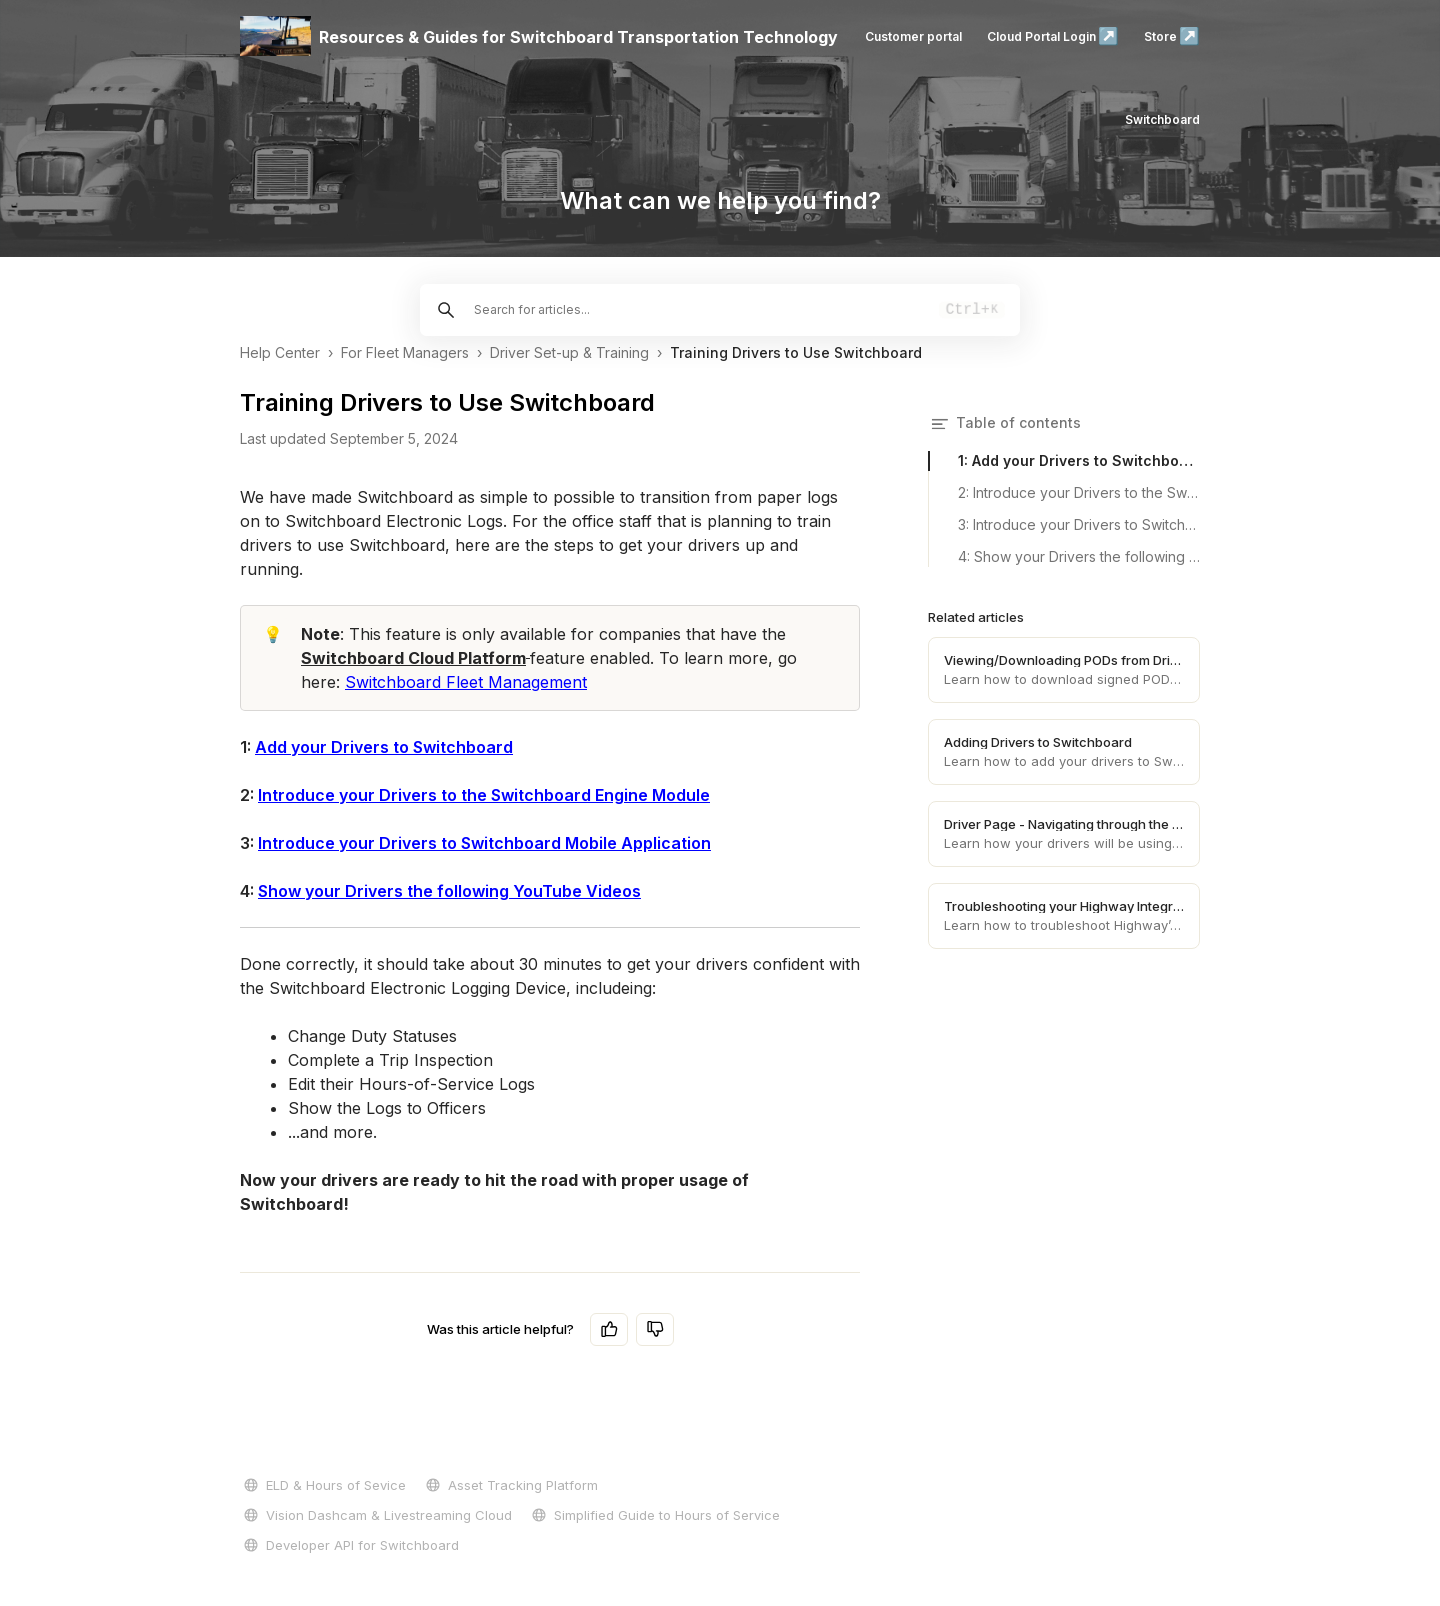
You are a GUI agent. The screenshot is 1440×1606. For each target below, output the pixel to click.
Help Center (280, 352)
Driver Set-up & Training (569, 352)
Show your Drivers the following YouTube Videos (449, 891)
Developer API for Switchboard (349, 1545)
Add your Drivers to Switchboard (384, 747)
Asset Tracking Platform (510, 1485)
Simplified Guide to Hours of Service (654, 1515)
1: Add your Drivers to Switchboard (1079, 460)
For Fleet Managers (405, 352)
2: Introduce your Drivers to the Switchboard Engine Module (1079, 492)
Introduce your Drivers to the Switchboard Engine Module (484, 795)
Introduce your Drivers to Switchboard (409, 843)
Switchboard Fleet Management (466, 682)
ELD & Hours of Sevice (323, 1485)
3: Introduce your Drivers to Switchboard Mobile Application (1079, 524)
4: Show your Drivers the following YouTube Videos (1079, 556)
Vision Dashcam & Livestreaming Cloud (376, 1515)
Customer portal (913, 36)
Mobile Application (636, 843)
